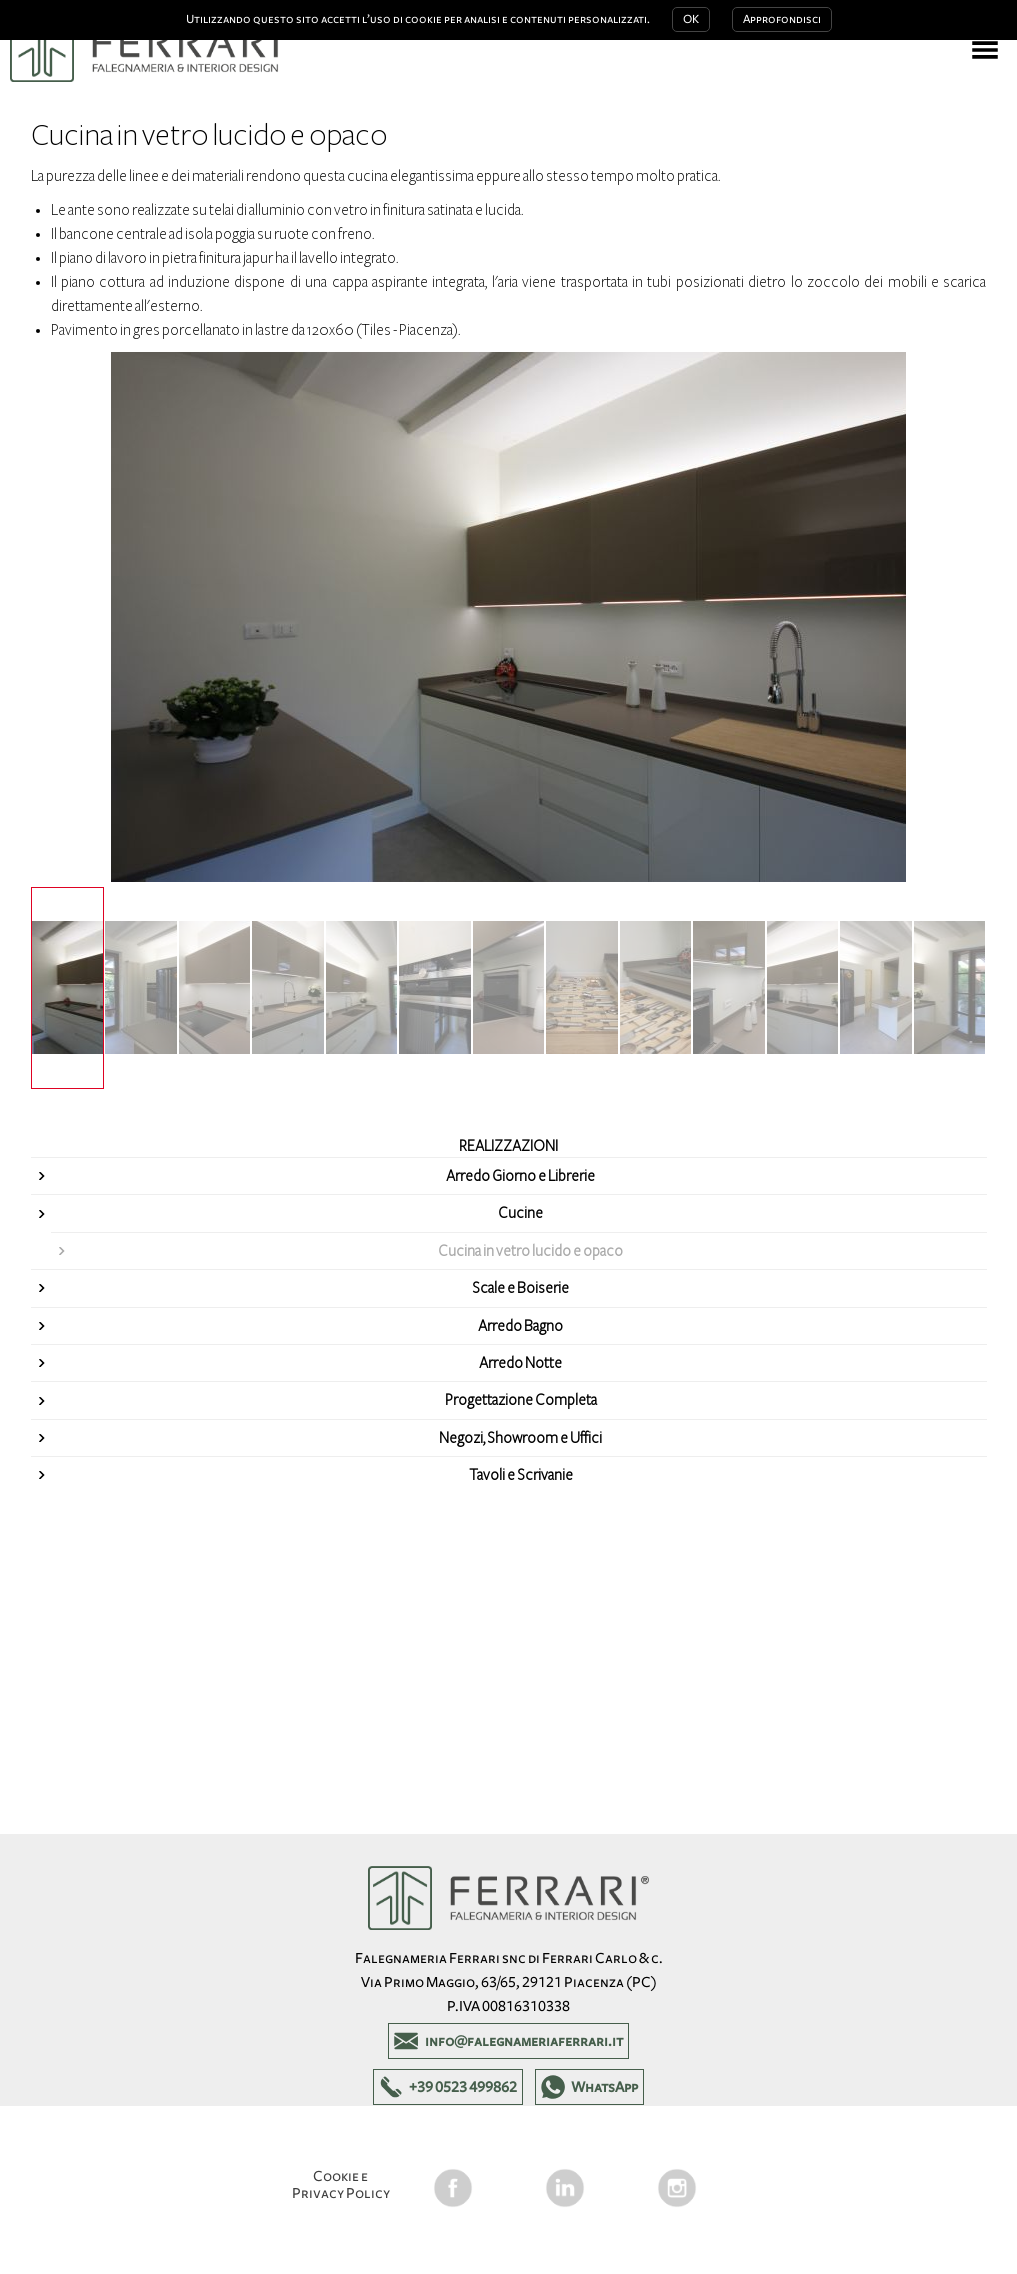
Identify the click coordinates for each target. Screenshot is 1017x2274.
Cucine (520, 1213)
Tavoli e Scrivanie (521, 1475)
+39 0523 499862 (463, 2087)
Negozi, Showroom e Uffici (520, 1438)
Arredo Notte (520, 1363)
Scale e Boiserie (520, 1288)
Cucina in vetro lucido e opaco (530, 1251)
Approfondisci (782, 19)
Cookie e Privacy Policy (341, 2184)
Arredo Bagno (520, 1326)
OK (691, 19)
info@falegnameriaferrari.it (524, 2041)
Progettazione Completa (521, 1400)
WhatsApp (604, 2087)
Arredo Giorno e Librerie (520, 1176)
